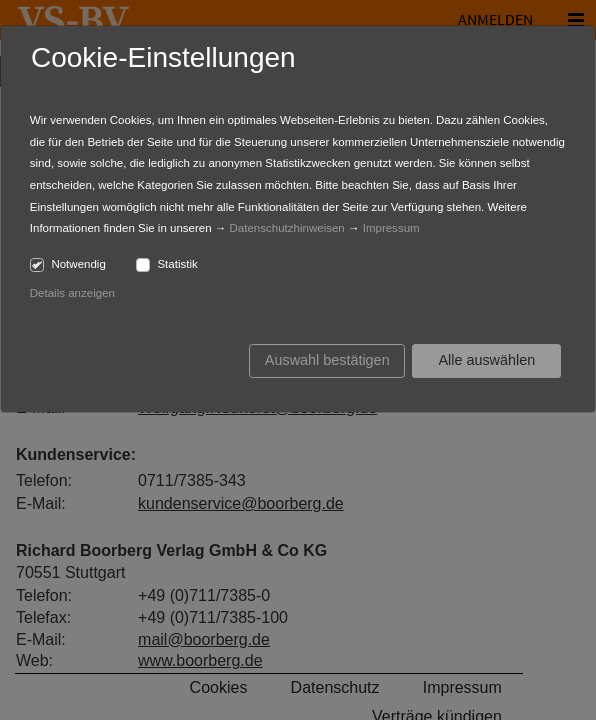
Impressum (391, 228)
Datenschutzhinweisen (287, 228)
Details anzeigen (72, 293)
